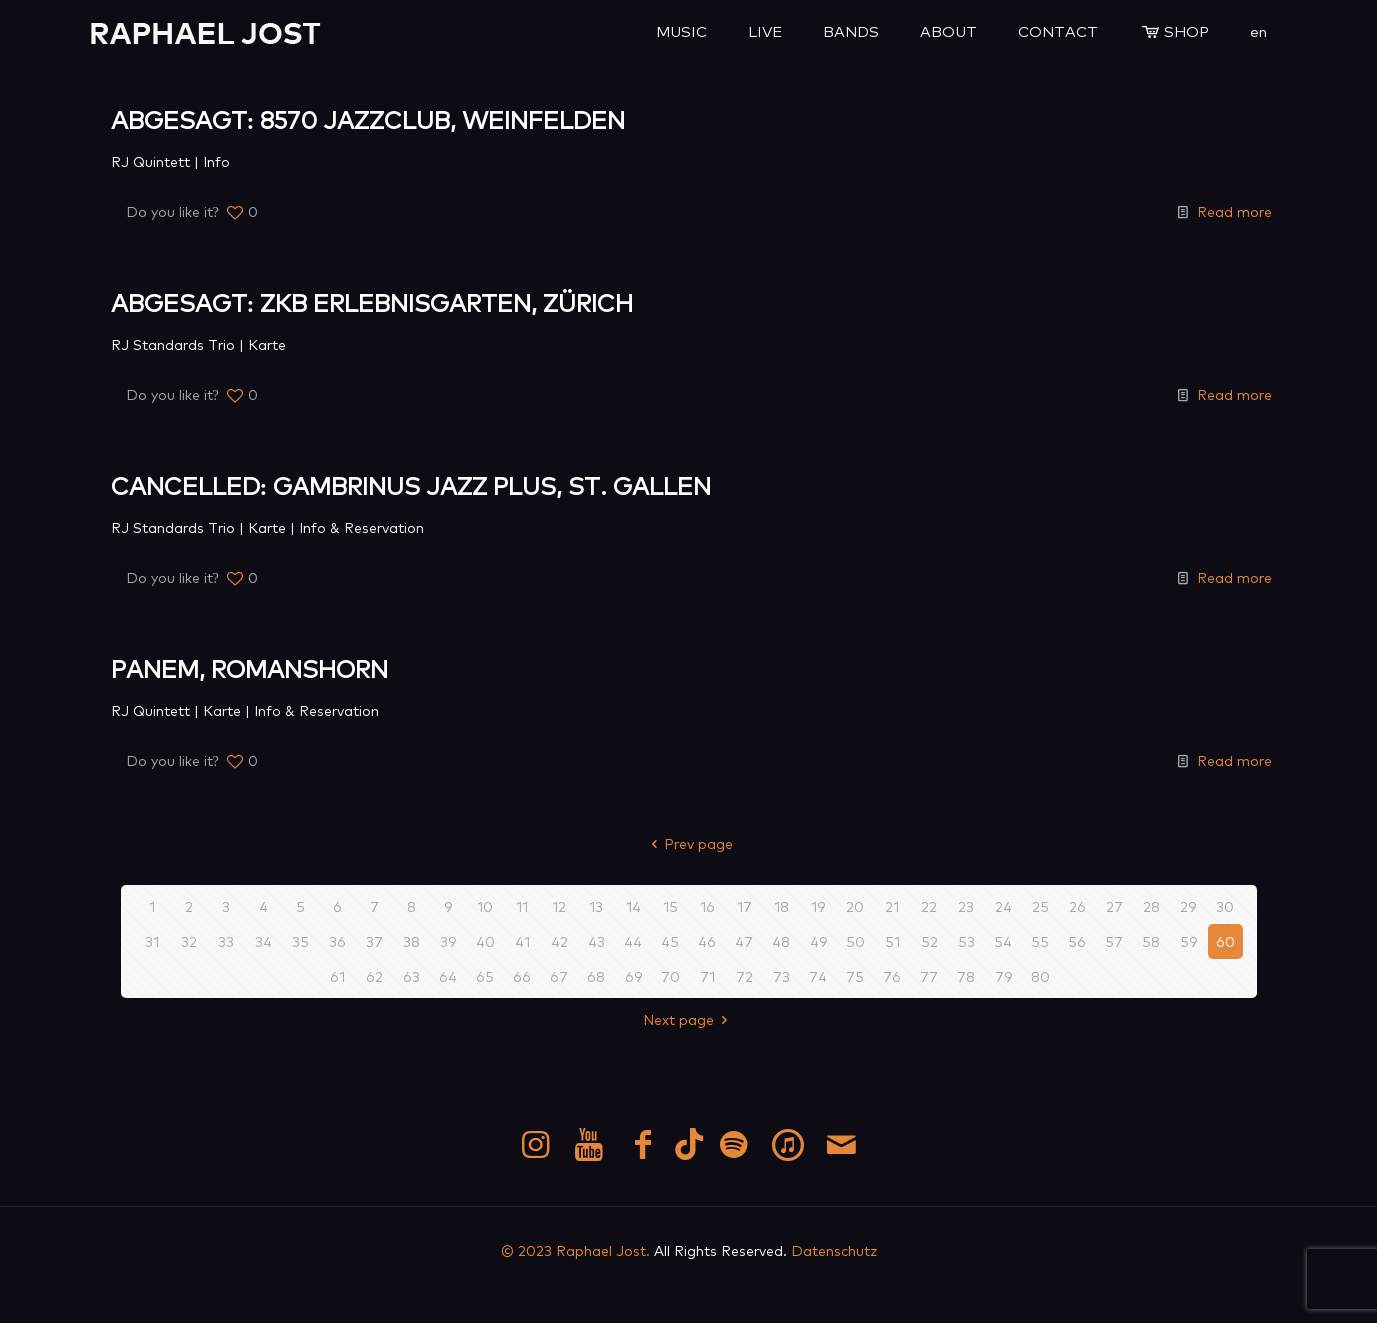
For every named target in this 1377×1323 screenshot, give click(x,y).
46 (707, 941)
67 (559, 976)
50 (855, 941)
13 (596, 906)
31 (152, 941)
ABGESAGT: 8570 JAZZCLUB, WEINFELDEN (368, 118)
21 (892, 906)
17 (744, 906)
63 (411, 976)
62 (374, 976)
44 (633, 941)
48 (781, 941)
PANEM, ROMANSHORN (249, 667)
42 (559, 941)
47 (744, 941)
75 (855, 976)
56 (1077, 941)
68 (596, 976)
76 (892, 976)
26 (1077, 906)
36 (337, 941)
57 (1114, 941)
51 (892, 941)
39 (448, 941)
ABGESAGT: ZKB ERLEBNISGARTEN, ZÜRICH (372, 301)
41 (522, 941)
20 (855, 906)
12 (559, 906)
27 (1114, 906)
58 (1151, 941)
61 (337, 976)
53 (966, 941)
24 (1003, 906)
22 (929, 906)
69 (633, 976)
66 (522, 976)
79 (1003, 976)
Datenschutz (834, 1250)
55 (1040, 941)
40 (485, 941)
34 (263, 941)
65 (485, 976)
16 (707, 906)
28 (1151, 906)
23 (966, 906)
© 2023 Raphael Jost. (575, 1250)
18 (781, 906)
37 (374, 941)
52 (929, 941)
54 (1003, 941)
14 (633, 906)
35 (300, 941)
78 (966, 976)
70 (670, 976)
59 (1188, 941)
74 (818, 976)
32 (189, 941)
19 (818, 906)
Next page (688, 1019)
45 (670, 941)
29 (1188, 906)
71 (707, 976)
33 (226, 941)
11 (522, 906)
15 (670, 906)
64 (448, 976)
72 (744, 976)
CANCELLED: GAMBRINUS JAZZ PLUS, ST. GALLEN (411, 484)
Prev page (688, 843)
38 (411, 941)
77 (929, 976)
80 (1040, 976)
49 (818, 941)
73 (781, 976)
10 (485, 906)
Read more (1234, 211)
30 (1225, 906)
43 (596, 941)
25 (1040, 906)
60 (1225, 941)
